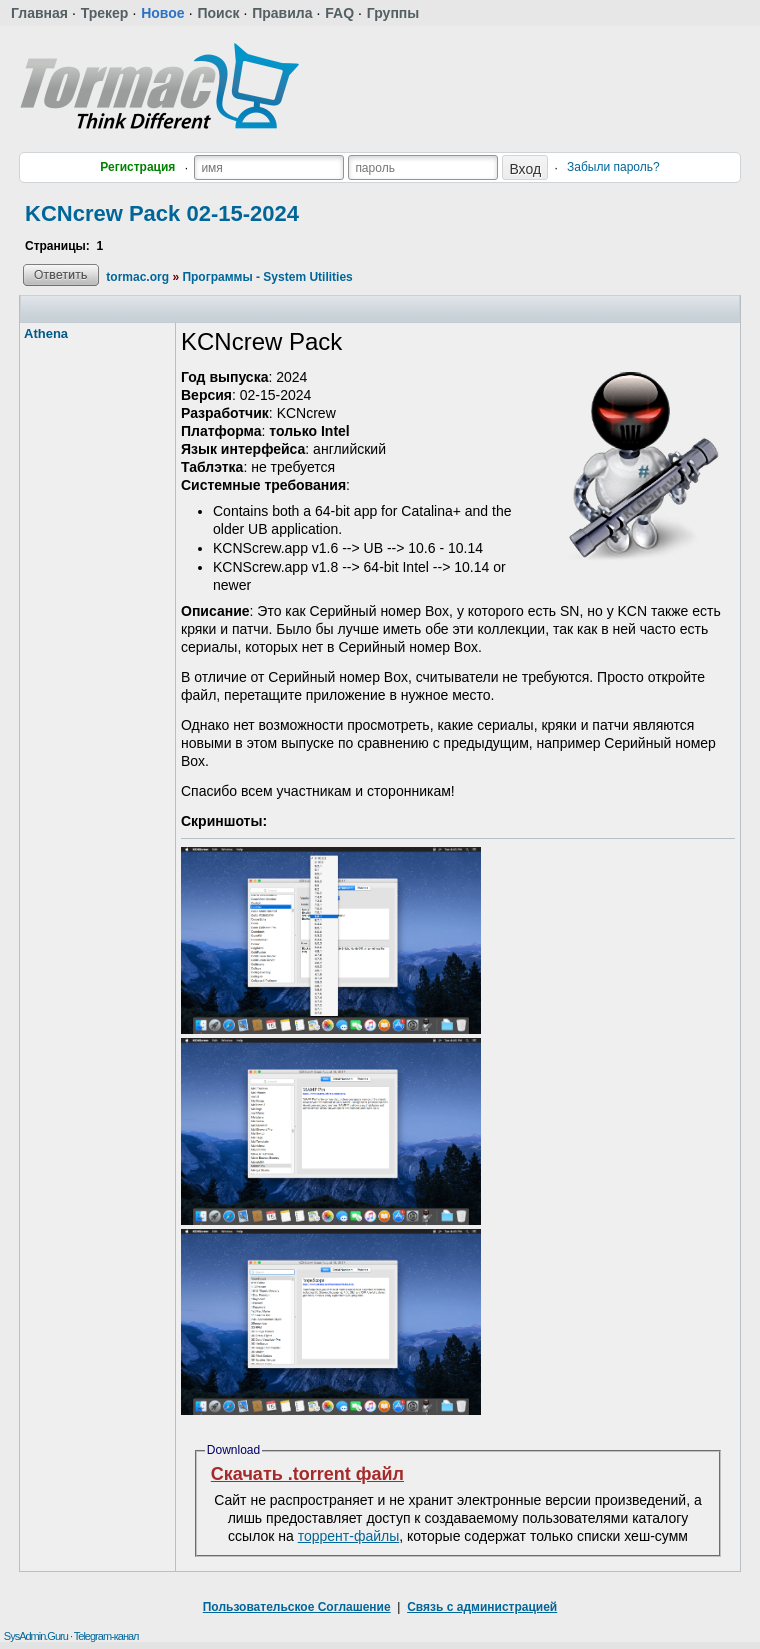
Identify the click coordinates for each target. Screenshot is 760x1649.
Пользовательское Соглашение (297, 1607)
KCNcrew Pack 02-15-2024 (162, 213)
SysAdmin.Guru (36, 1636)
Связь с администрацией (482, 1607)
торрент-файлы (349, 1536)
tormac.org (137, 277)
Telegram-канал (106, 1636)
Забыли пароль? (613, 167)
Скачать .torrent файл (307, 1474)
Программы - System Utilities (267, 277)
